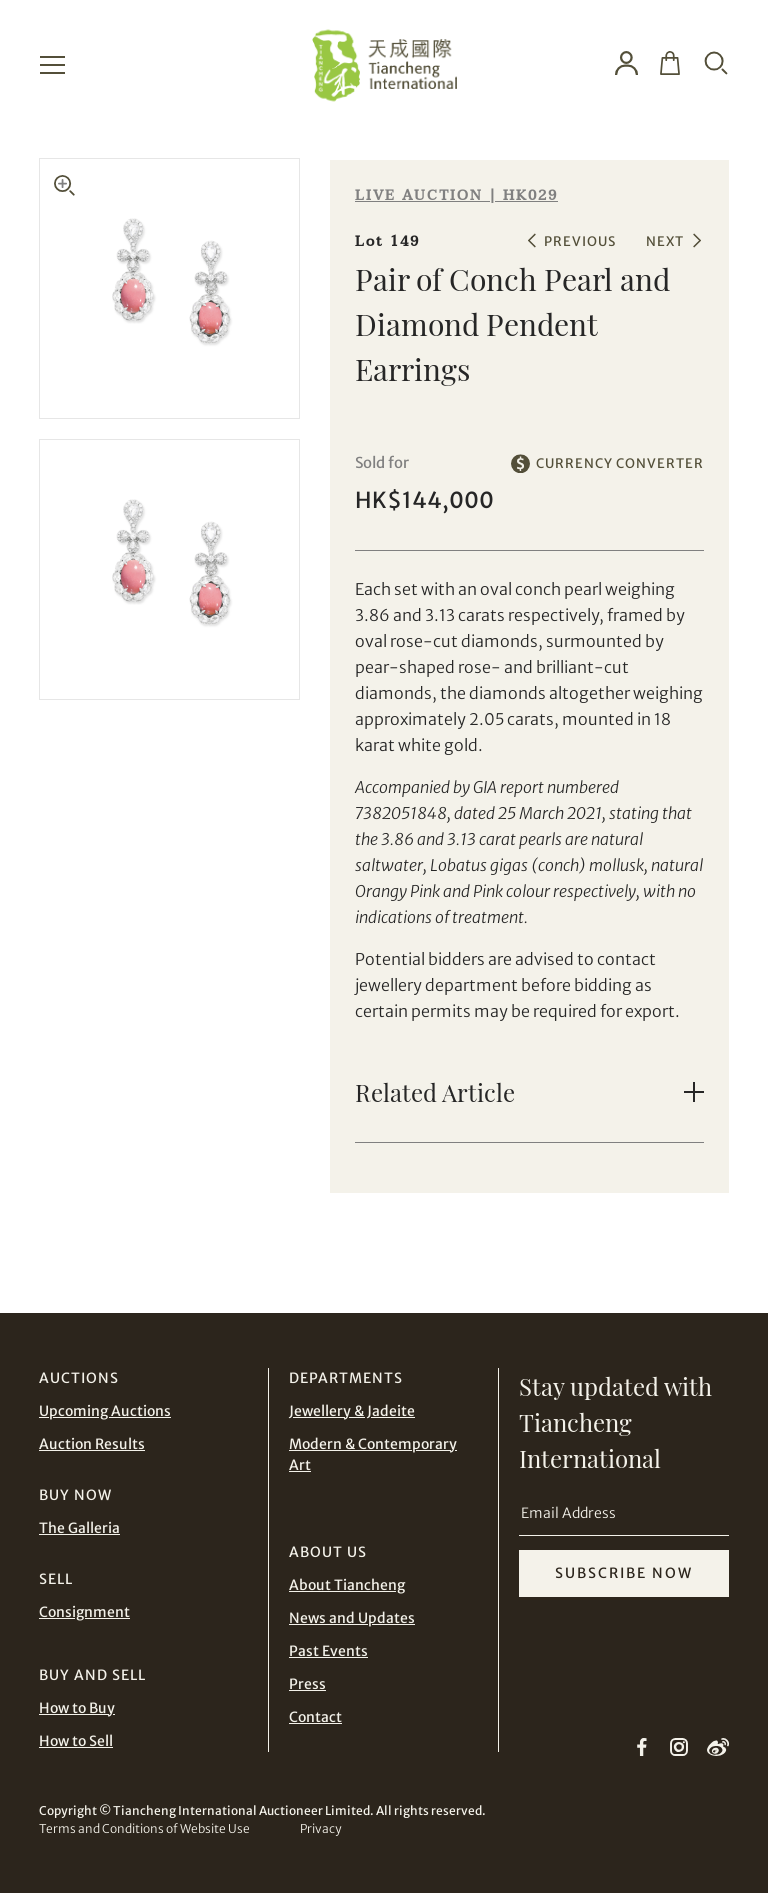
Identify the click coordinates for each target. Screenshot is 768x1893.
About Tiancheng (347, 1585)
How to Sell (76, 1741)
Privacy (320, 1828)
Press (307, 1684)
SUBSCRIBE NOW (624, 1573)
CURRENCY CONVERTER (620, 463)
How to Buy (77, 1708)
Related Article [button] (435, 1092)
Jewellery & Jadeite (352, 1411)
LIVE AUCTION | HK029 (456, 195)
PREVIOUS (580, 241)
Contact (315, 1717)
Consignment (84, 1612)
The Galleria (79, 1528)
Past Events (328, 1651)
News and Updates (352, 1618)
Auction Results (92, 1444)
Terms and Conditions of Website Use (144, 1828)
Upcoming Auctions (105, 1411)
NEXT (665, 241)
